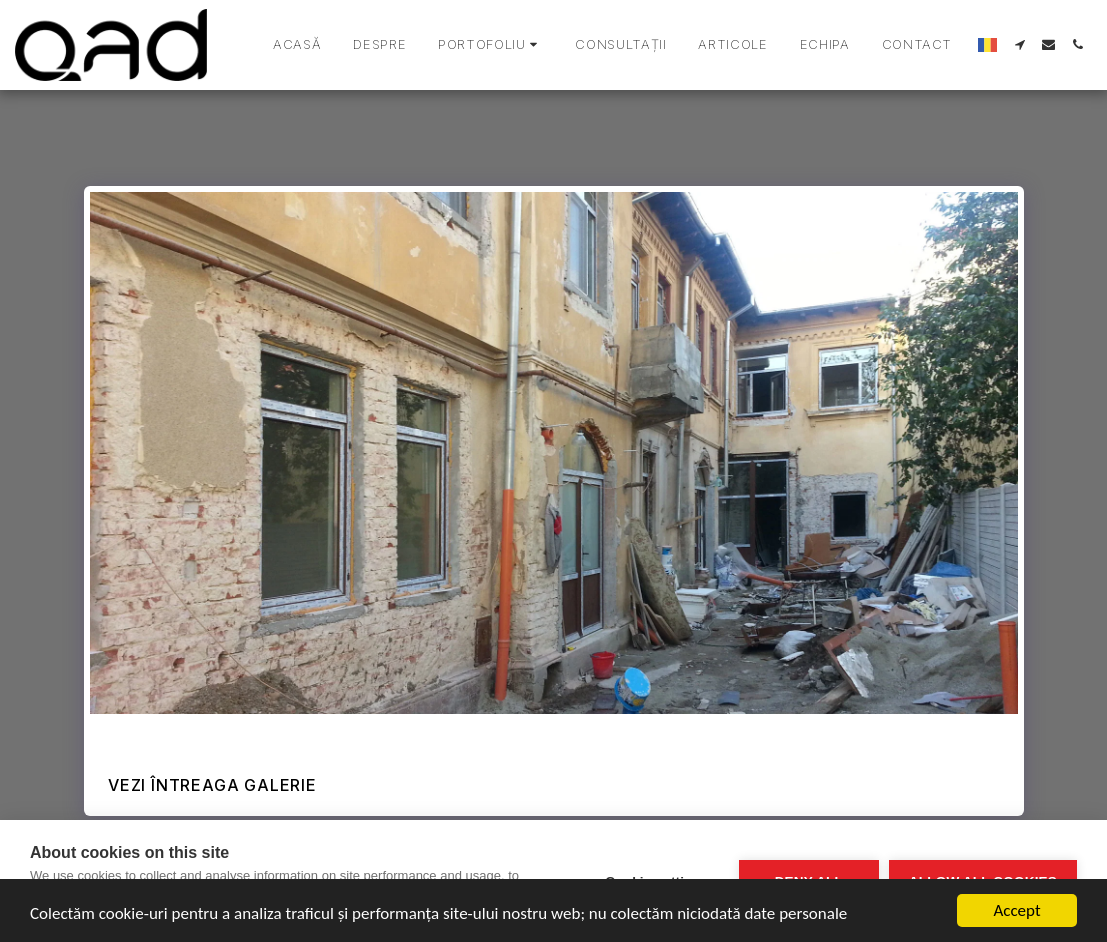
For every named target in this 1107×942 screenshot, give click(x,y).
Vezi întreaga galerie (212, 785)
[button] (490, 45)
